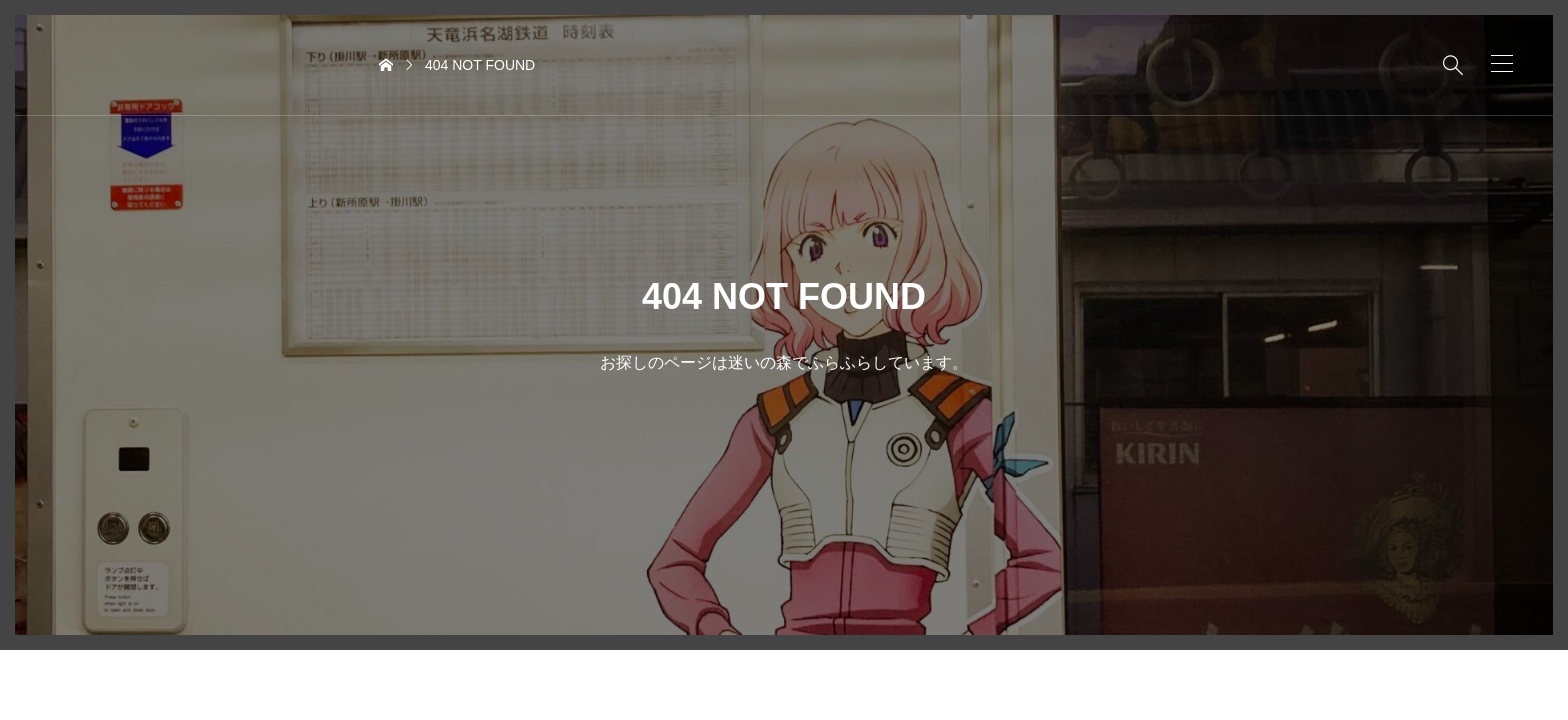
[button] (1502, 63)
